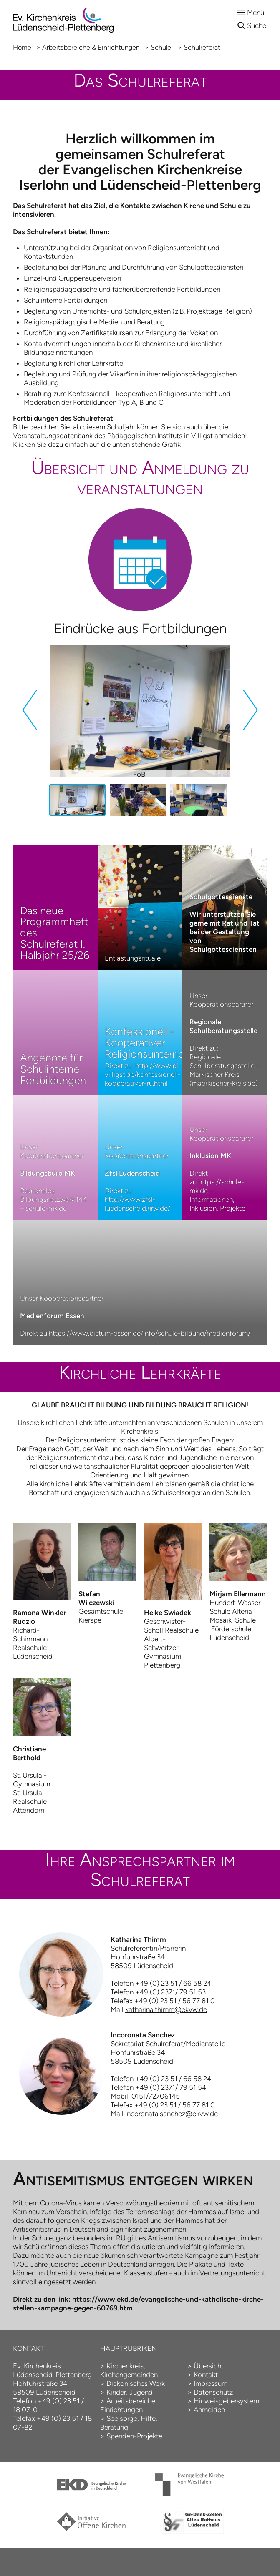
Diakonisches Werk (135, 2383)
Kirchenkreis (125, 2366)
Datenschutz (213, 2392)
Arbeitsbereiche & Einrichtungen (91, 47)
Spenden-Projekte (134, 2436)
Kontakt (206, 2374)
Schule (162, 47)
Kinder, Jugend (129, 2392)
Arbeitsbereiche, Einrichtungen (128, 2405)
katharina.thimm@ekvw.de (166, 2009)
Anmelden (209, 2409)
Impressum (210, 2383)
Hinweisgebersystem (226, 2401)
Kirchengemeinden (129, 2374)
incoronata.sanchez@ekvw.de (171, 2113)
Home (22, 47)
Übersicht (209, 2366)
